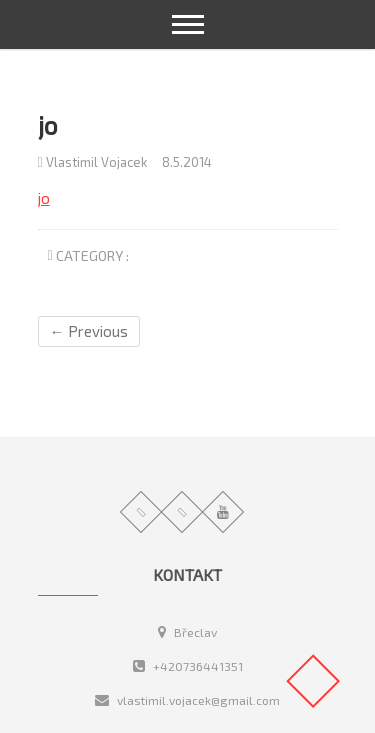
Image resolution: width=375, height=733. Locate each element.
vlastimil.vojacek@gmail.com (187, 700)
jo (44, 198)
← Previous (89, 331)
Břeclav (187, 632)
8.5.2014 (187, 162)
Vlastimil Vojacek (92, 162)
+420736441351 (188, 666)
